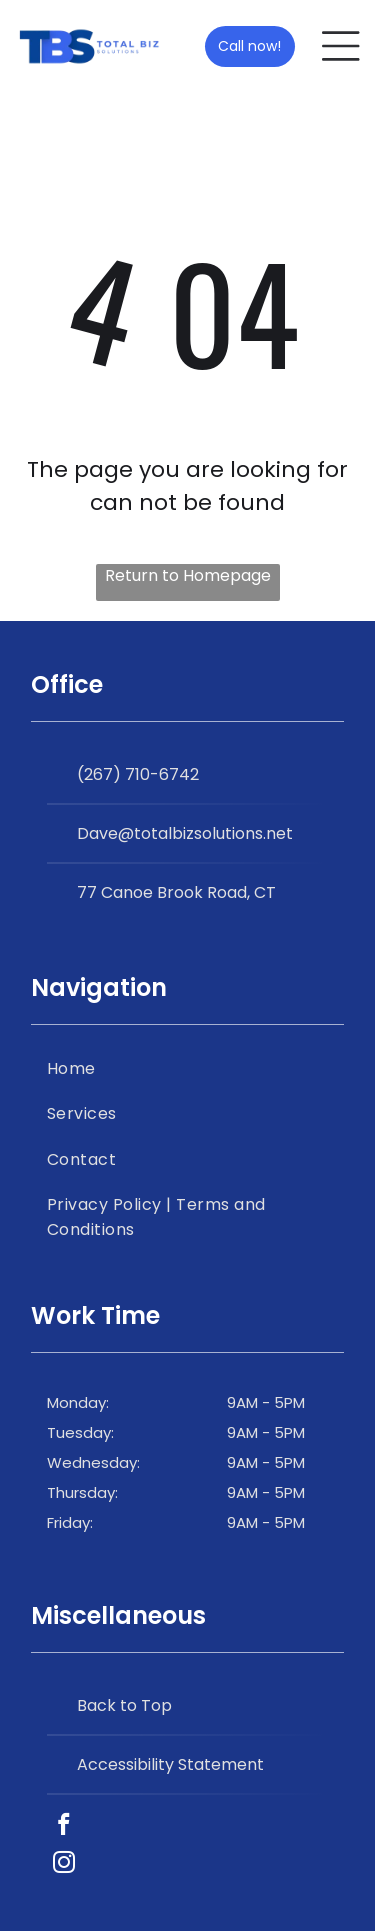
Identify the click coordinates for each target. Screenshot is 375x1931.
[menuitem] (187, 1068)
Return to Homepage (188, 575)
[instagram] (63, 1865)
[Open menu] (341, 46)
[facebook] (63, 1827)
